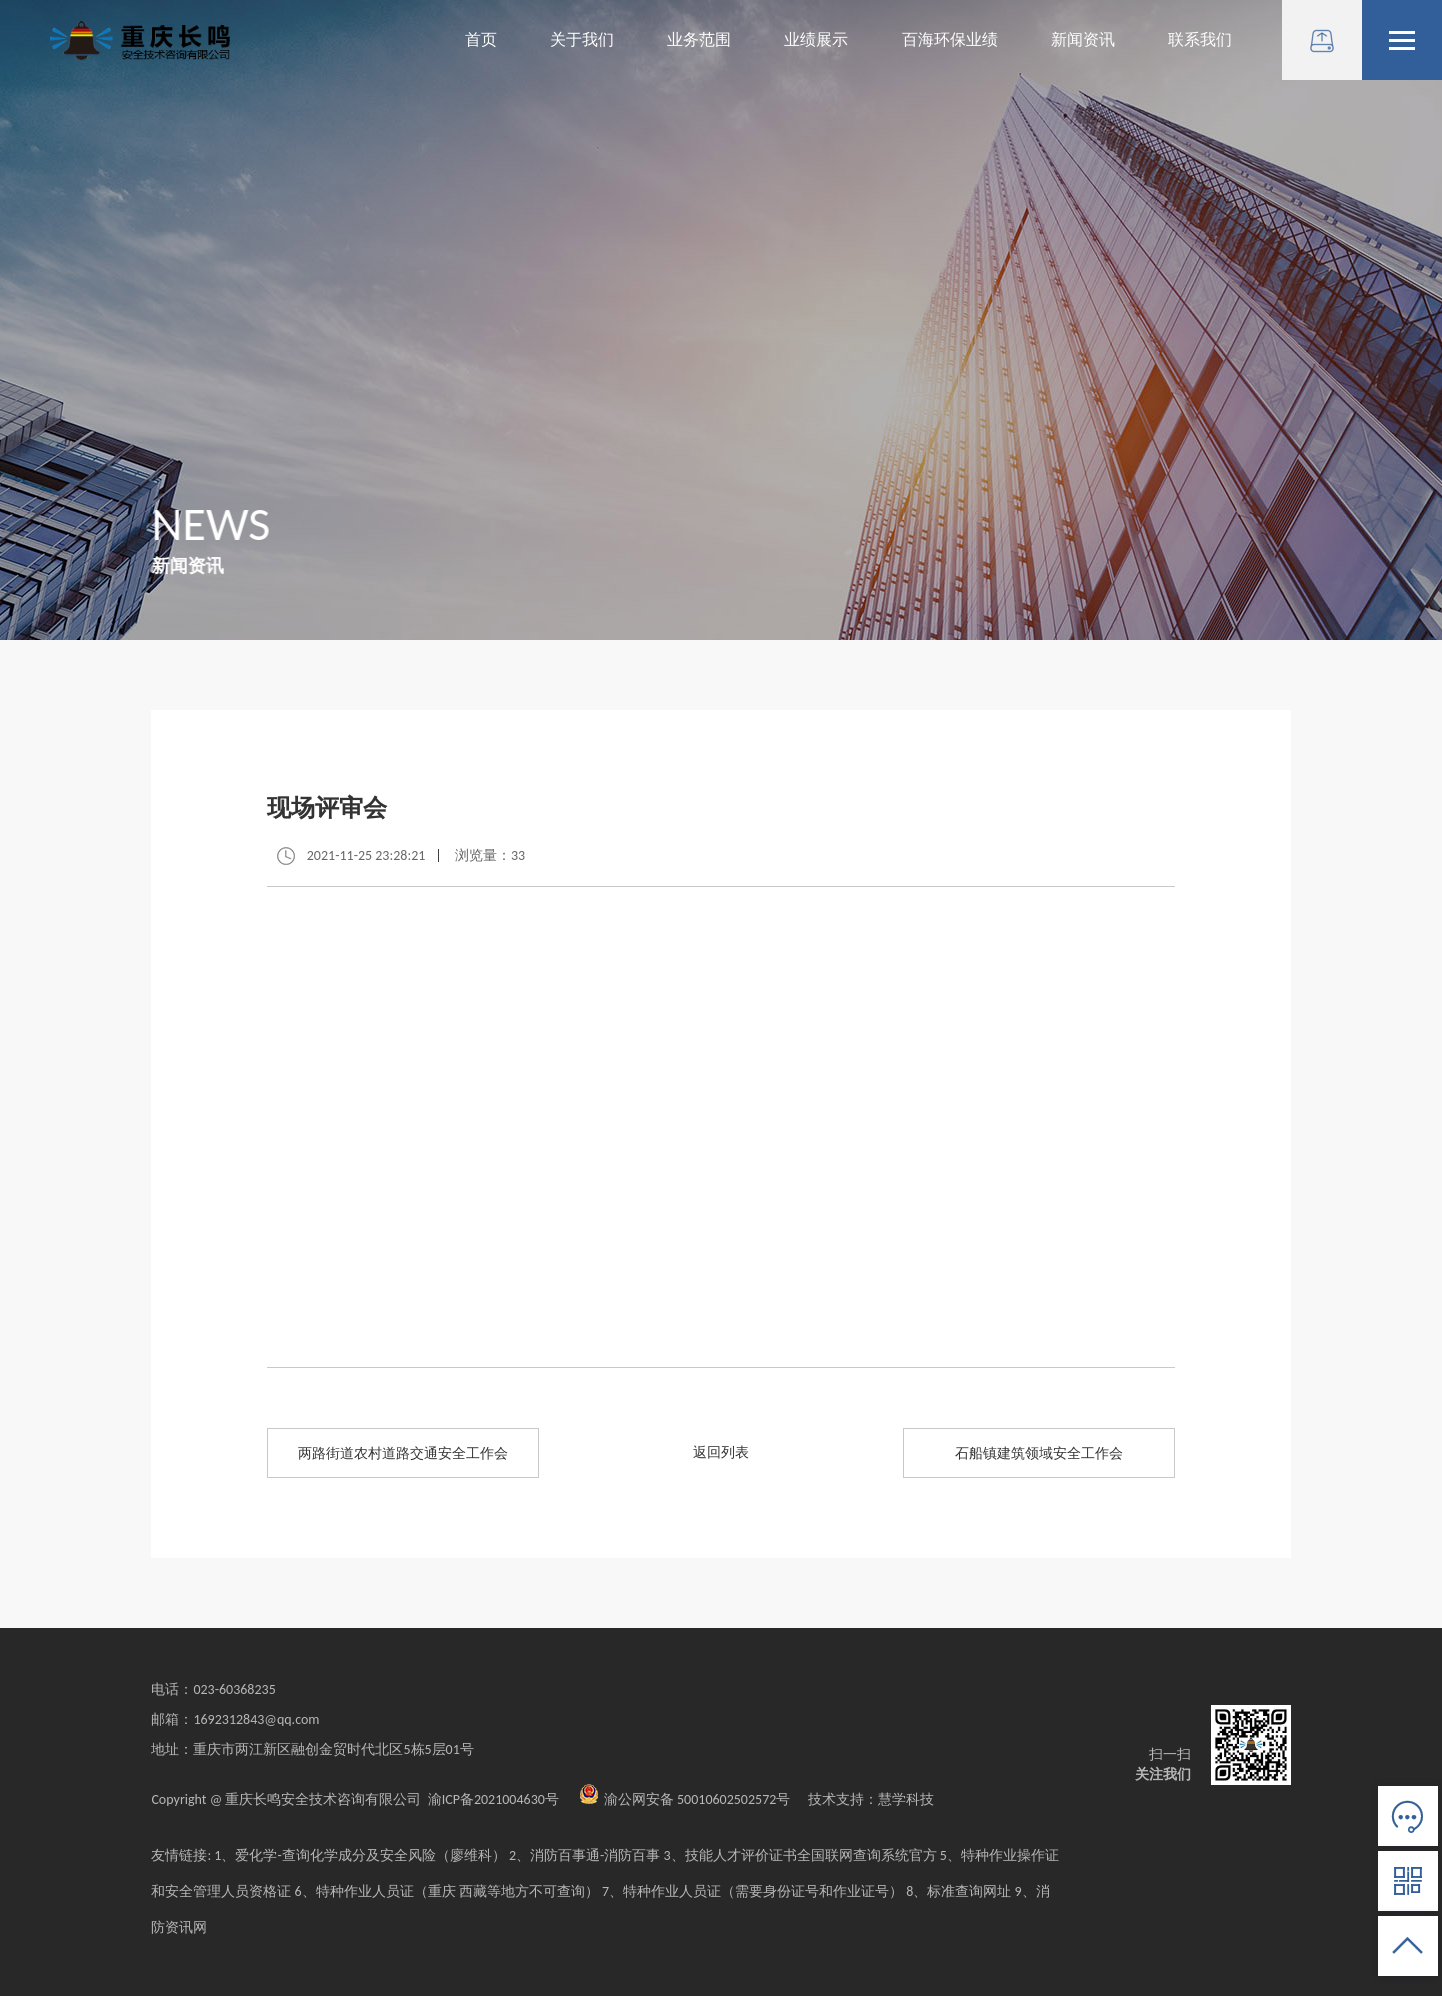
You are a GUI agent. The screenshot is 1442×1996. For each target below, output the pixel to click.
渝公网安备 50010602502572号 (685, 1799)
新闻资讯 (1083, 39)
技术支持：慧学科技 (864, 1799)
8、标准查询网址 (960, 1891)
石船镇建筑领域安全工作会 (1039, 1453)
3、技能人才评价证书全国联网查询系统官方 (799, 1855)
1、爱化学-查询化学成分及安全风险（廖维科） (359, 1855)
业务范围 (699, 39)
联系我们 (1200, 39)
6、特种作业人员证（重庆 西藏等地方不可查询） (447, 1891)
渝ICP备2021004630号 (493, 1799)
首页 (481, 39)
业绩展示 (816, 39)
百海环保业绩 (950, 39)
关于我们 (582, 39)
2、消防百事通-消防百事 (584, 1855)
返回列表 (721, 1452)
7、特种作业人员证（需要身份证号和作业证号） (752, 1891)
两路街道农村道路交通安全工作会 (403, 1453)
